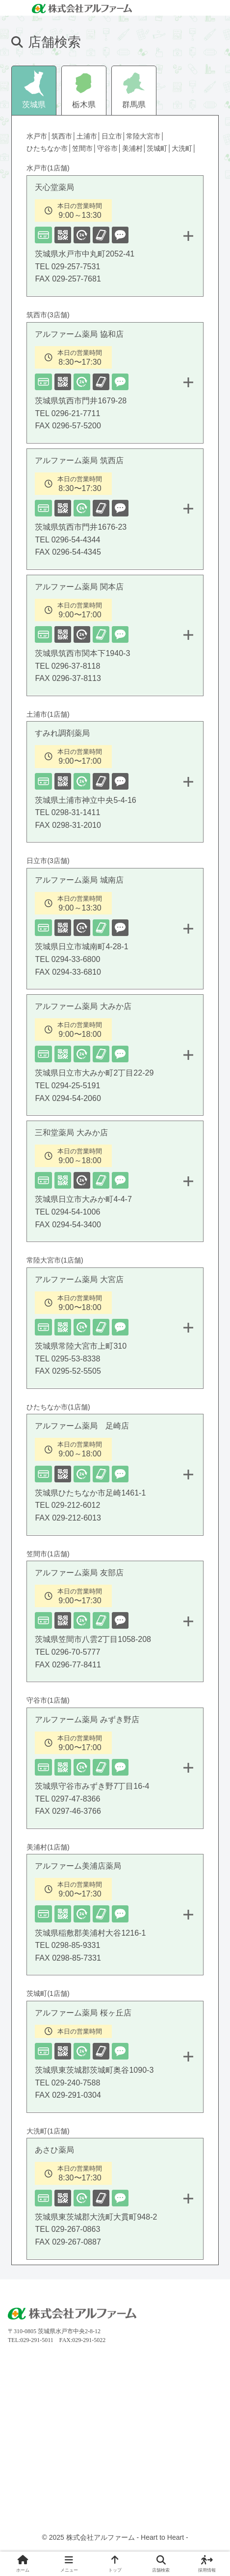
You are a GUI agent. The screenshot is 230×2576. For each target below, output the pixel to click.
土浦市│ (89, 136)
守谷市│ (109, 148)
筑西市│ (64, 136)
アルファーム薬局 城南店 (119, 932)
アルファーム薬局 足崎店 (119, 1478)
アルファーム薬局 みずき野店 (119, 1771)
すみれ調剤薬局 (119, 785)
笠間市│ (84, 148)
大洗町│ (184, 148)
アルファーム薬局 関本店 (119, 639)
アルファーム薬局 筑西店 (119, 512)
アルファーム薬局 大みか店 (119, 1058)
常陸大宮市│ (145, 136)
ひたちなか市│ (49, 148)
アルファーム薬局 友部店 (119, 1625)
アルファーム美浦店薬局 (119, 1918)
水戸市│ (38, 136)
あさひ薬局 (119, 2202)
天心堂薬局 (119, 239)
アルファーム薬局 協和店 (119, 386)
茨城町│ (159, 148)
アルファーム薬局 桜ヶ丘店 (119, 2060)
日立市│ (114, 136)
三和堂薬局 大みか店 (119, 1184)
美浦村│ (134, 148)
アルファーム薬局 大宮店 (119, 1331)
